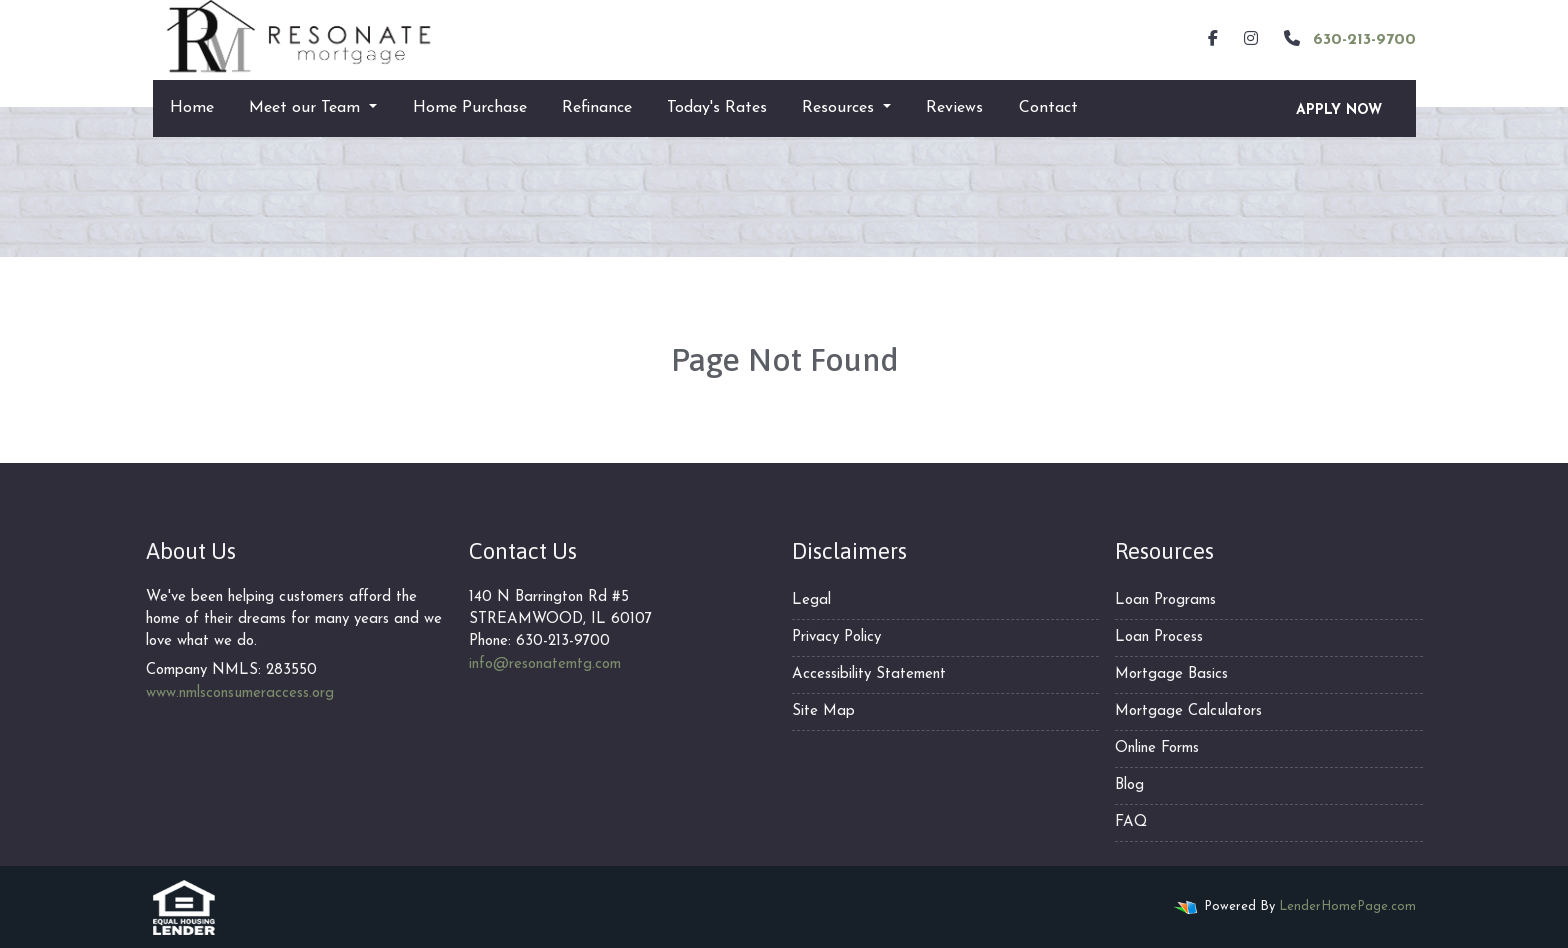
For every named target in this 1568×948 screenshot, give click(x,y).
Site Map (823, 711)
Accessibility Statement (869, 674)
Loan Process (1159, 637)
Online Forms (1157, 748)
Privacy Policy (836, 637)
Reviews (954, 108)
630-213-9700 (1347, 39)
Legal (811, 600)
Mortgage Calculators (1188, 711)
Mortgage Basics (1171, 674)
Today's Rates (717, 108)
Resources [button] (840, 108)
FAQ (1131, 822)
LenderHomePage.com (1347, 906)
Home (192, 108)
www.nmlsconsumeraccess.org (240, 693)
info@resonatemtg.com (545, 664)
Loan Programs (1165, 600)
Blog (1129, 785)
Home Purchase (470, 108)
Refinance (597, 108)
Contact (1048, 108)
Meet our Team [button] (307, 108)
